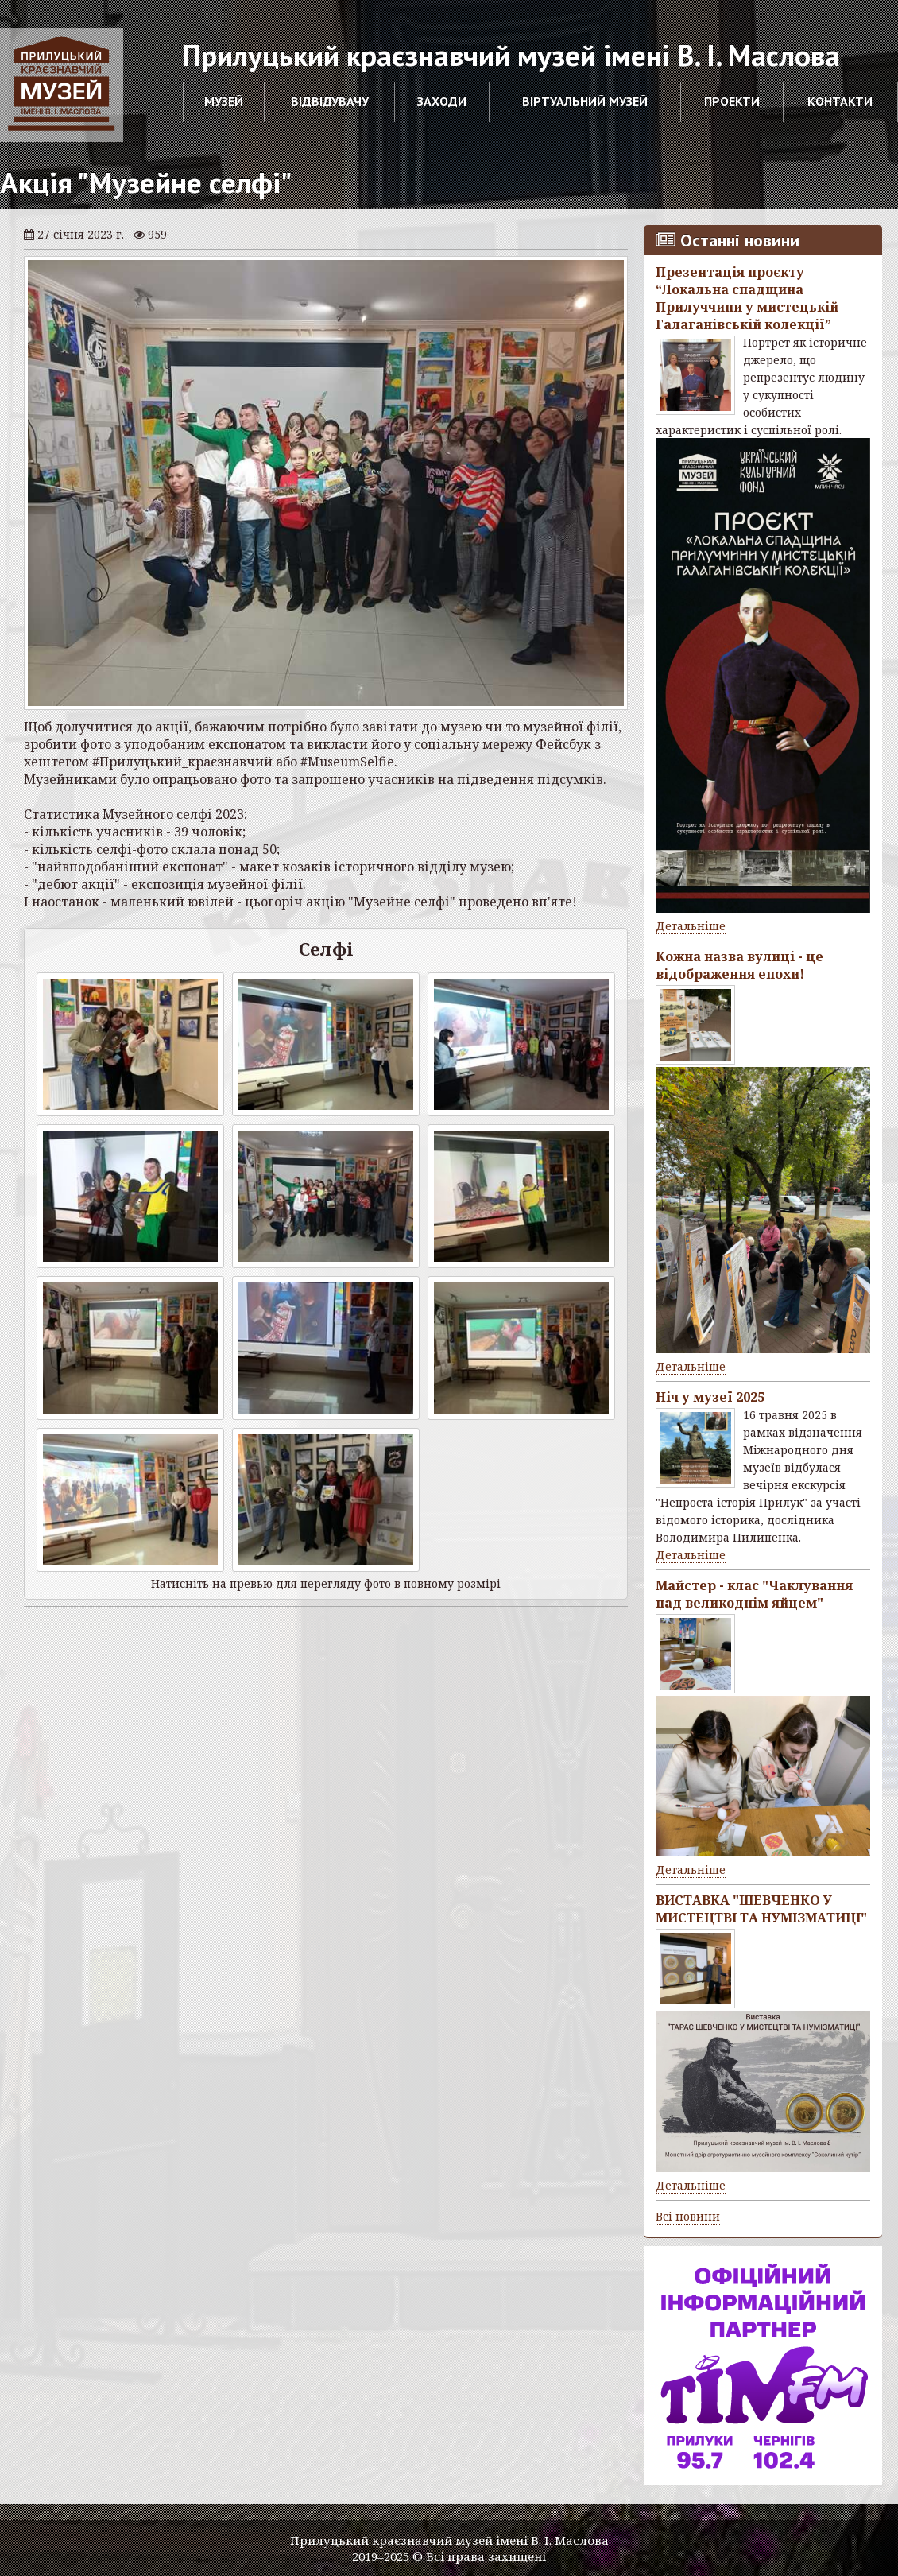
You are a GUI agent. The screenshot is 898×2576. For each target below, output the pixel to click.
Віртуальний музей (585, 101)
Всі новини (688, 2216)
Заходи (441, 101)
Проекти (732, 101)
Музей (223, 101)
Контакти (840, 101)
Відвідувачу (330, 101)
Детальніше (691, 925)
